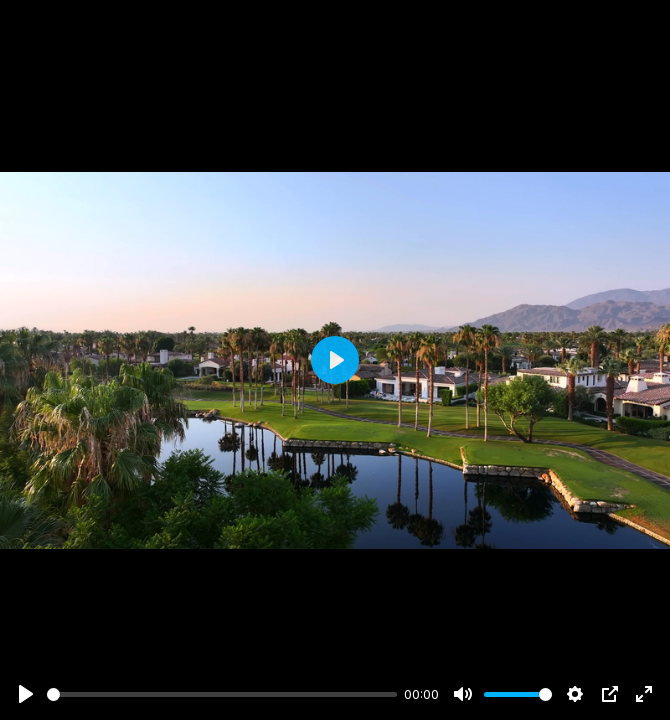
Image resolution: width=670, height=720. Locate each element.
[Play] (26, 694)
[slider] (222, 694)
